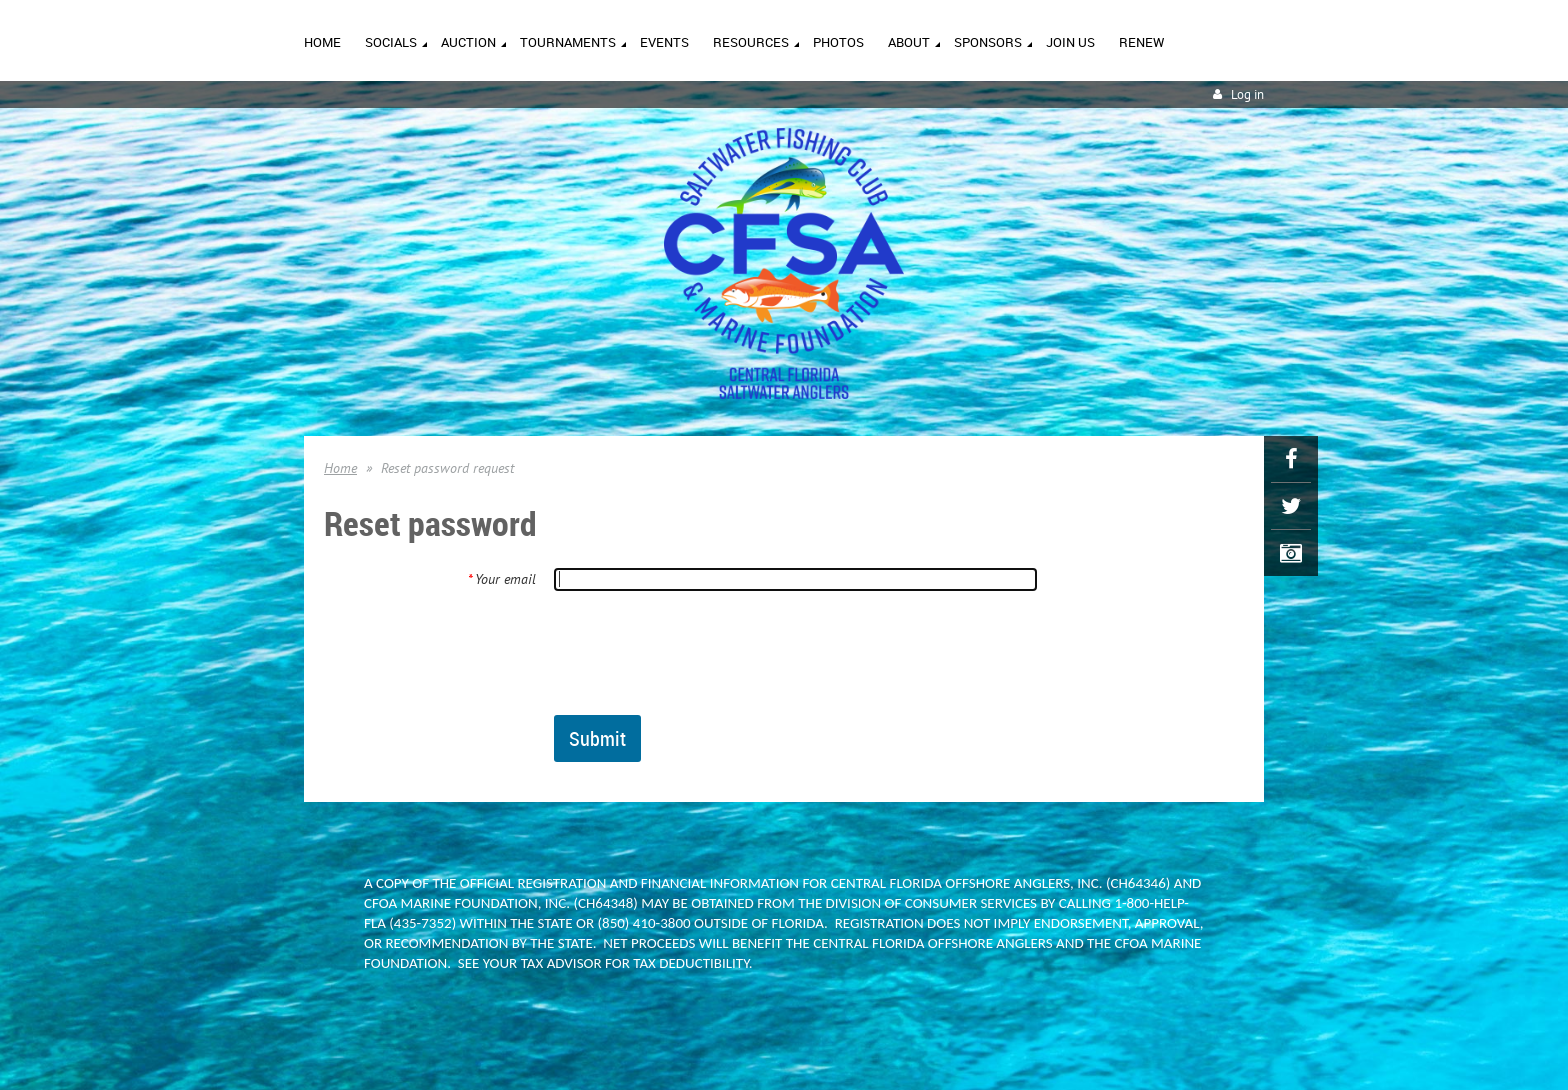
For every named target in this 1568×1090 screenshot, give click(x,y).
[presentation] (706, 652)
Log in (1247, 94)
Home (340, 468)
